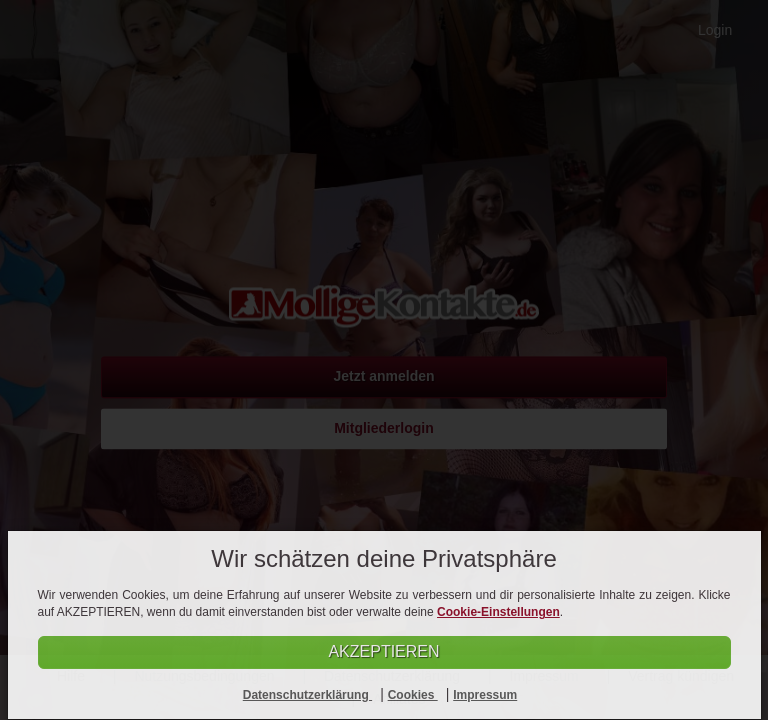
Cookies (413, 695)
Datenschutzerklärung (307, 695)
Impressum (485, 695)
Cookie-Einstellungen (498, 612)
